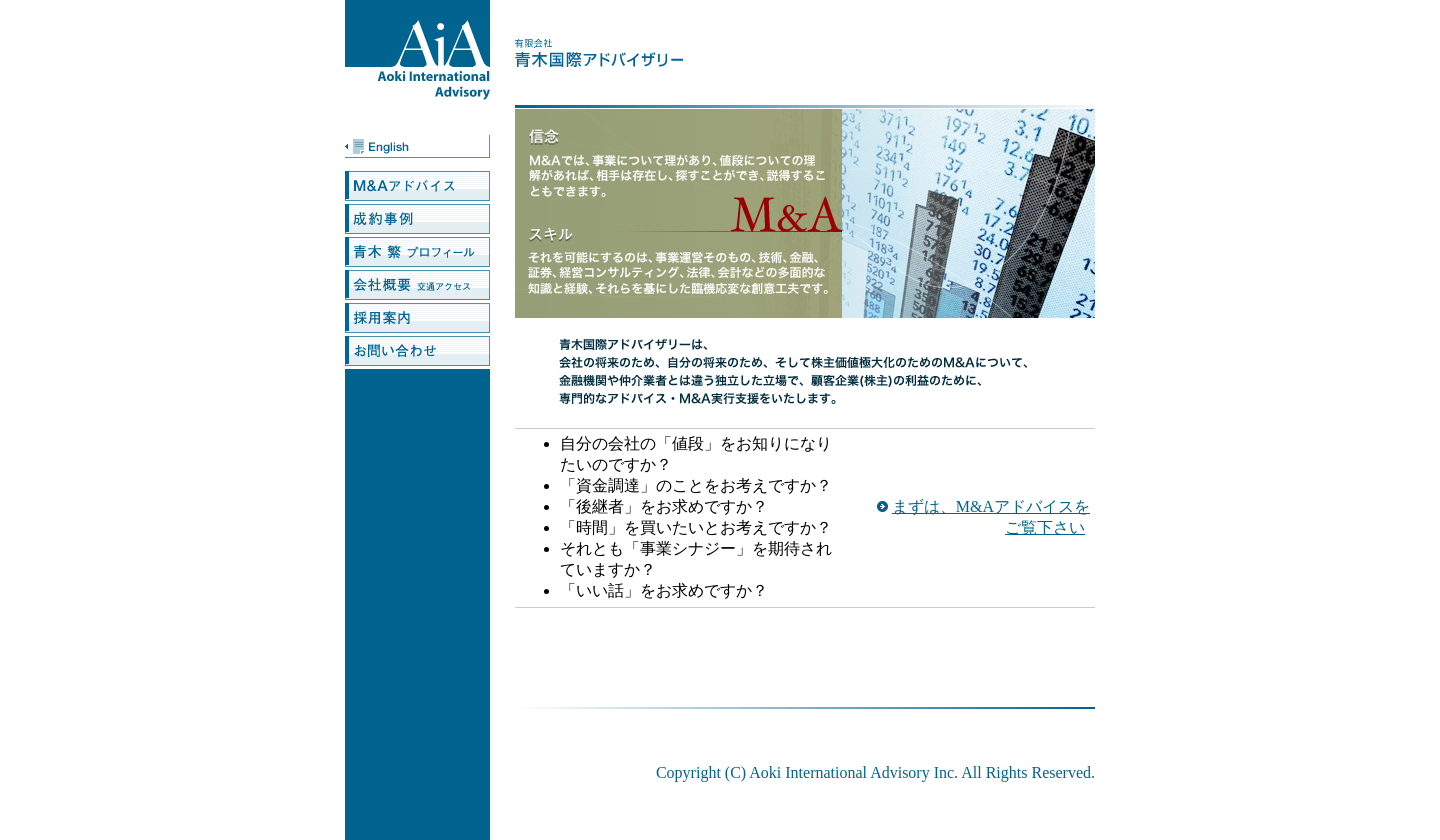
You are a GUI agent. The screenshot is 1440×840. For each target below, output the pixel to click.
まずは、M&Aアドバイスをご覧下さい (991, 517)
